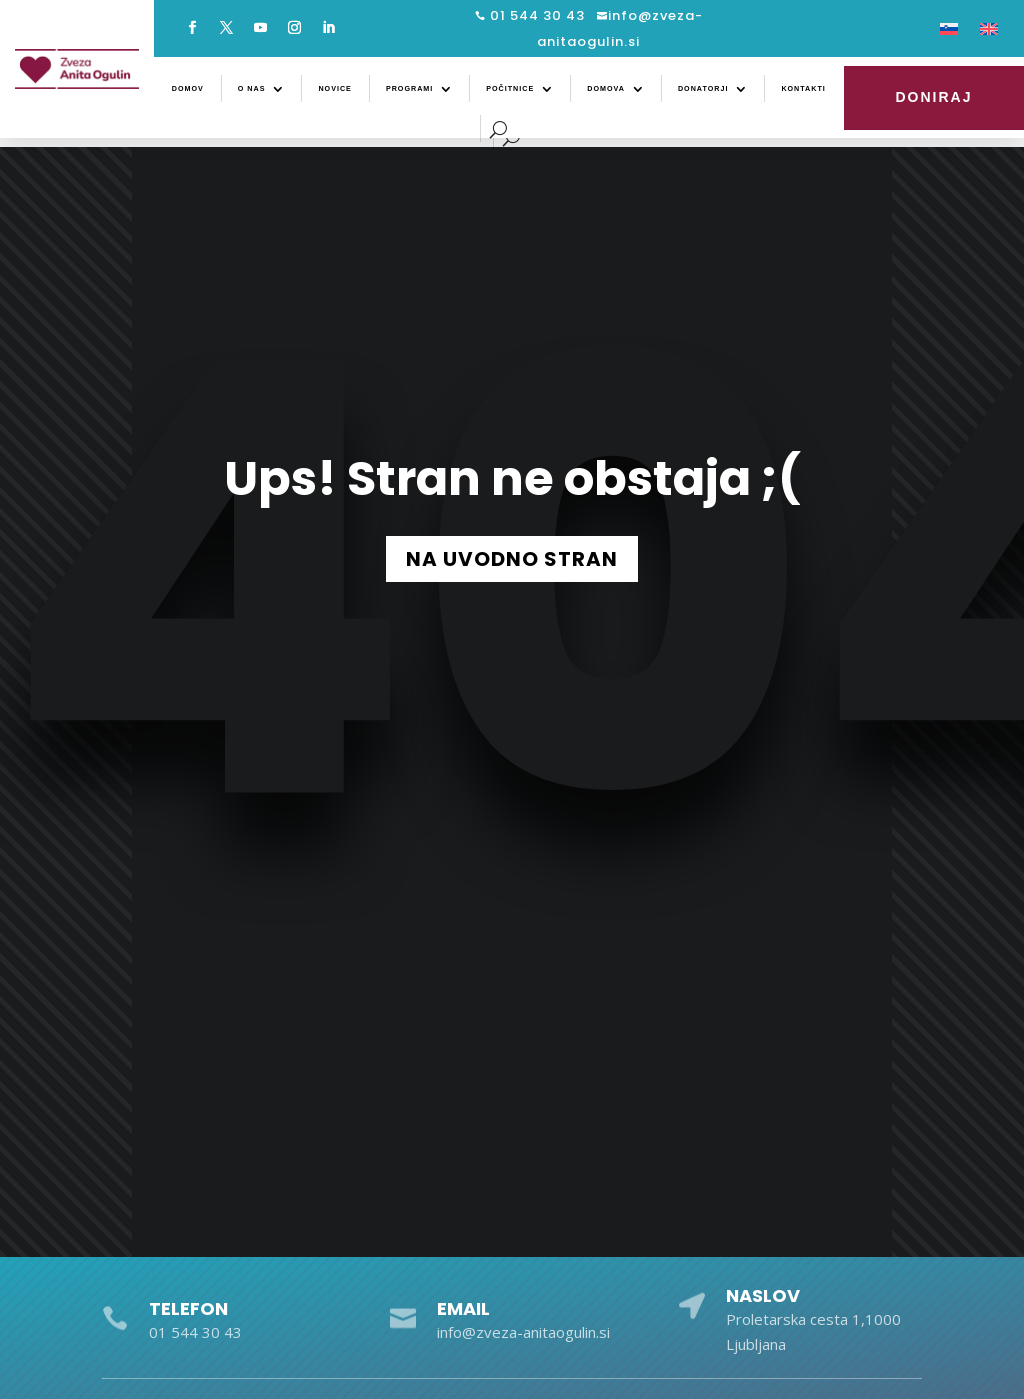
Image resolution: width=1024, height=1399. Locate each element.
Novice (334, 89)
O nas (252, 89)
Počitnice (510, 89)
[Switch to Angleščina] (989, 33)
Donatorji (703, 89)
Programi (409, 89)
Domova (606, 89)
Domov (188, 89)
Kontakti (803, 89)
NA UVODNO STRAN (512, 559)
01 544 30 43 (535, 15)
